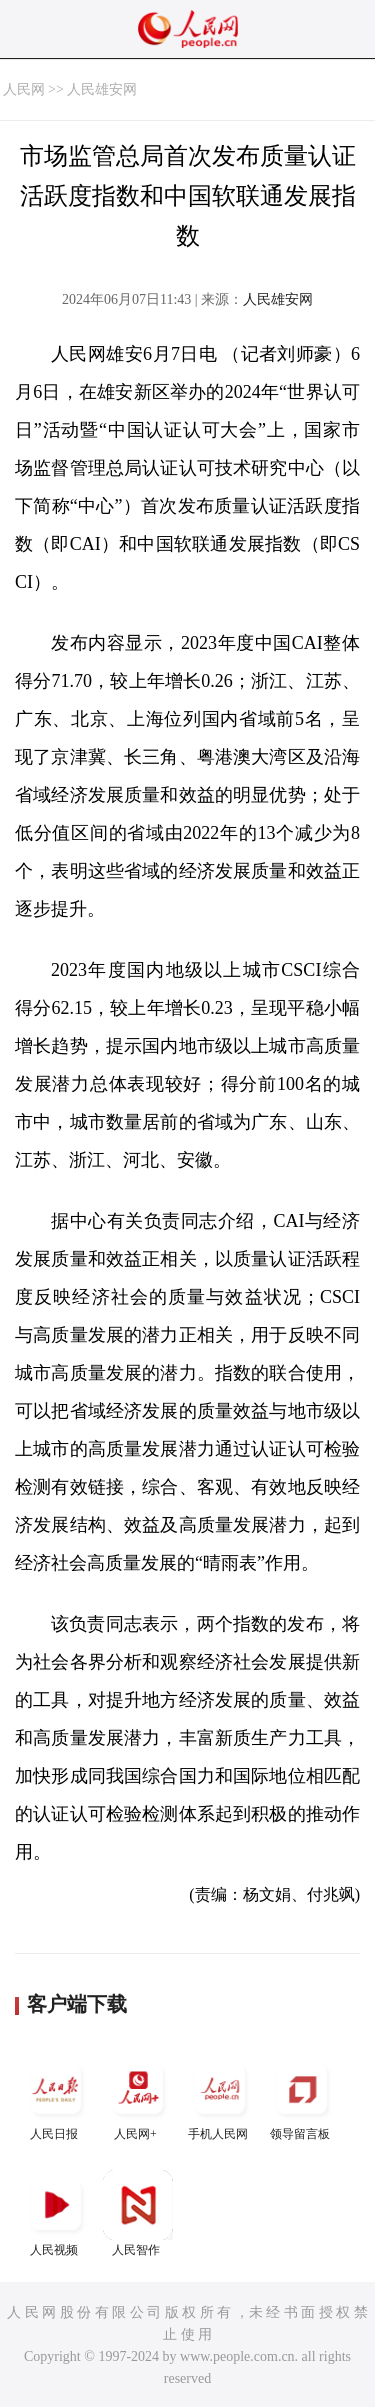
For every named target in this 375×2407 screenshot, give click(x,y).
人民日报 (56, 2097)
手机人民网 (220, 2097)
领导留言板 (302, 2097)
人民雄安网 (102, 89)
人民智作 (138, 2213)
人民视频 (56, 2213)
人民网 (24, 89)
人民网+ (138, 2097)
